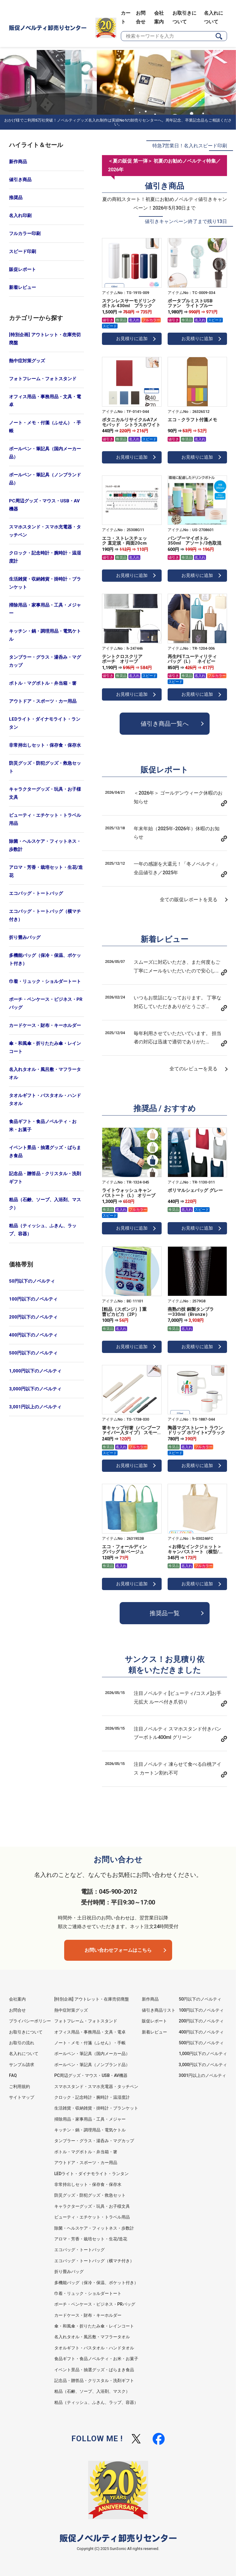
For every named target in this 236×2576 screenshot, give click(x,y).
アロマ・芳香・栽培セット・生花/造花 (46, 871)
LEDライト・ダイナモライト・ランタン (44, 723)
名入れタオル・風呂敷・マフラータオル (45, 1073)
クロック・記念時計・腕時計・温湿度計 (45, 557)
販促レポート (22, 269)
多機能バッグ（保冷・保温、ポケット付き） (45, 959)
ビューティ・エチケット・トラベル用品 (45, 819)
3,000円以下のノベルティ (35, 1389)
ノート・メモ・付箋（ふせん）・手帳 (45, 427)
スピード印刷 (22, 251)
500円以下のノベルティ (33, 1353)
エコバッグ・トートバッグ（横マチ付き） (45, 915)
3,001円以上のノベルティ (35, 1407)
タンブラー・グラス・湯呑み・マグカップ (45, 661)
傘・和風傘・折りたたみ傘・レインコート (45, 1047)
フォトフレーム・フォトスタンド (42, 378)
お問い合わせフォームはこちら (118, 1950)
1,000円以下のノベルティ (35, 1371)
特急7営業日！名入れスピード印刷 (189, 146)
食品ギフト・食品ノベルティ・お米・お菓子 (42, 1125)
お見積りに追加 (132, 338)
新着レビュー (22, 287)
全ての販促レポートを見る (188, 899)
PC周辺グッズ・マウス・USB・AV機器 (44, 505)
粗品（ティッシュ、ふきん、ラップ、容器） (42, 1230)
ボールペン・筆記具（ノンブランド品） (45, 479)
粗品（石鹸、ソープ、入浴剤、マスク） (45, 1203)
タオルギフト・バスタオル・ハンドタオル (45, 1099)
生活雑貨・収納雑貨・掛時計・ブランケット (45, 583)
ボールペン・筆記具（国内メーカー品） (45, 453)
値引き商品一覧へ (165, 723)
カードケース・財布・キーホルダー (45, 1025)
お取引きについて (26, 2032)
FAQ (13, 2075)
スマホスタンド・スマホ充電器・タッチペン (45, 531)
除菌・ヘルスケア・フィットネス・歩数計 (45, 845)
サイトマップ (21, 2097)
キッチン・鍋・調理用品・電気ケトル (45, 635)
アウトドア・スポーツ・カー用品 (42, 701)
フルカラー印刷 (24, 233)
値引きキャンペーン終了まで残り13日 (186, 221)
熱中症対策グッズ (27, 360)
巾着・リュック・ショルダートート (45, 981)
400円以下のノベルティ (33, 1335)
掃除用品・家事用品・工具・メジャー (45, 609)
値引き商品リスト (158, 2010)
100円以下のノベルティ (33, 1299)
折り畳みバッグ (24, 937)
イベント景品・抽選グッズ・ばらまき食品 (45, 1151)
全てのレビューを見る (193, 1069)
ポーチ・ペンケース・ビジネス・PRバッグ (45, 1003)
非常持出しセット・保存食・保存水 (45, 745)
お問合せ (17, 2010)
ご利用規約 (19, 2086)
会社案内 (17, 1999)
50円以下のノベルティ (32, 1281)
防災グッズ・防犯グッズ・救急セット (45, 767)
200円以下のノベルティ (33, 1317)
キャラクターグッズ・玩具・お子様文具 (45, 793)
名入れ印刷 (20, 215)
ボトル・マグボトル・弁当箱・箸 (42, 683)
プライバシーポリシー (30, 2021)
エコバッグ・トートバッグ (36, 893)
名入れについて (23, 2053)
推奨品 (15, 197)
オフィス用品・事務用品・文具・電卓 (45, 400)
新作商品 (18, 161)
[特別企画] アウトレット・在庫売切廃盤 (45, 339)
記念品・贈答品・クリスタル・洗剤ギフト (45, 1177)
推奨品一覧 (165, 1613)
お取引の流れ (21, 2042)
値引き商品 (20, 179)
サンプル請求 (21, 2064)
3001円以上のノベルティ (202, 2075)
